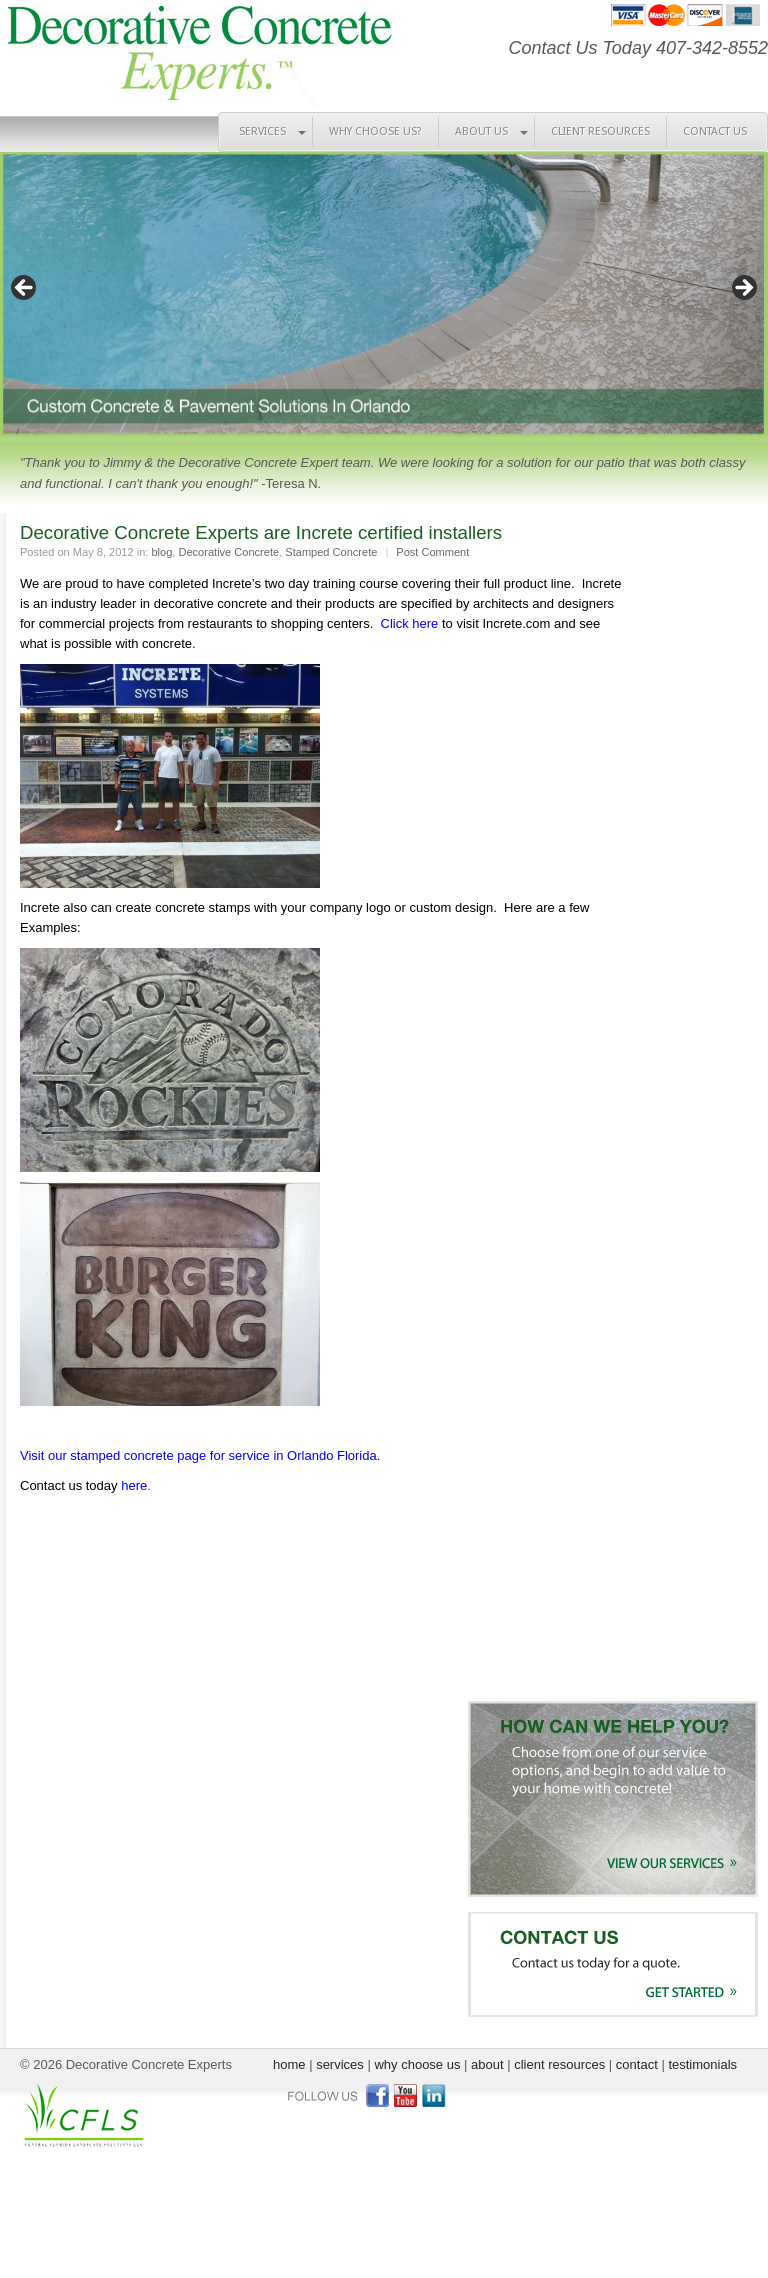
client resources (559, 2064)
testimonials (702, 2064)
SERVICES (262, 131)
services (340, 2064)
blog (161, 552)
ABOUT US (481, 131)
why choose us (417, 2064)
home (289, 2064)
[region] (384, 294)
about (487, 2064)
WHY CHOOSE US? (375, 131)
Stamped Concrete (331, 552)
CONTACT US (715, 131)
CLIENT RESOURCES (600, 131)
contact (637, 2064)
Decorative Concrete (228, 552)
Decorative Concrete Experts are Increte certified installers (261, 532)
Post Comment (432, 552)
